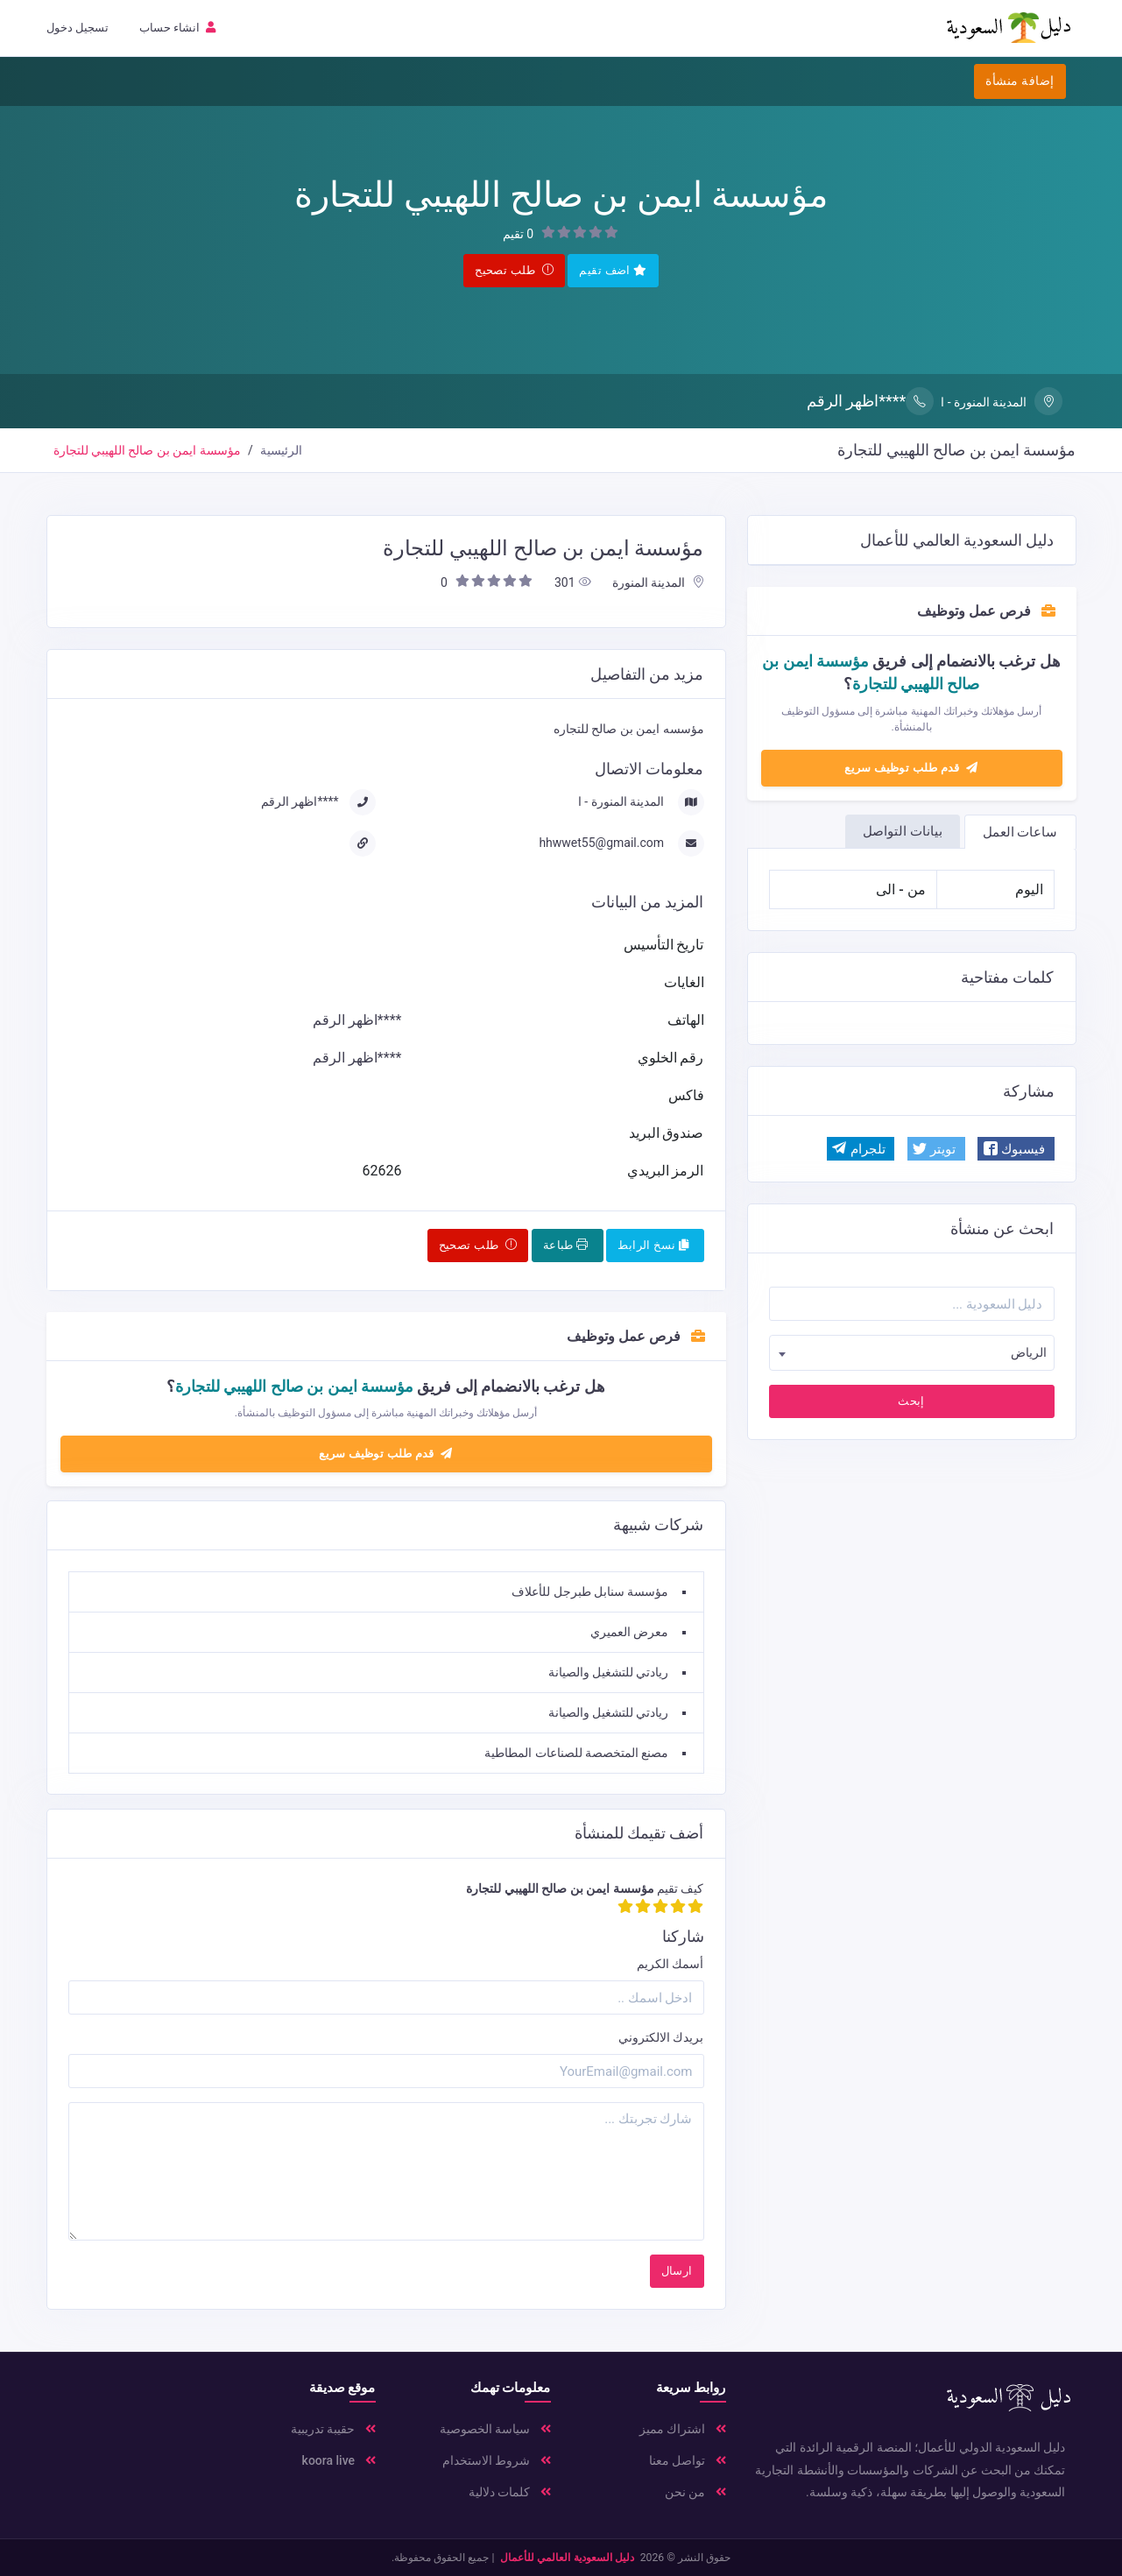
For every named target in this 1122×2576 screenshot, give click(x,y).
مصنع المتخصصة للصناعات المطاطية (576, 1753)
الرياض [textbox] (1029, 1352)
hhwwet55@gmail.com (603, 843)
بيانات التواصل (902, 831)
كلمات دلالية (510, 2492)
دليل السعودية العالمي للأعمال (566, 2557)
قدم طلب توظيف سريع (911, 767)
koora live (339, 2460)
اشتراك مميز (682, 2429)
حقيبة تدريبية (333, 2429)
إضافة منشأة (1019, 81)
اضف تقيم (612, 270)
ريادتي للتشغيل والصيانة (608, 1672)
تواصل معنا (687, 2460)
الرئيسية (281, 450)
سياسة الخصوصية (495, 2429)
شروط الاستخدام (496, 2460)
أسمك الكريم (670, 1964)
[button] (1015, 1149)
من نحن (695, 2492)
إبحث (911, 1401)
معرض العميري (629, 1632)
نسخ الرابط (652, 1245)
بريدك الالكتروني (660, 2037)
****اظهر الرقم (870, 401)
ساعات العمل (1020, 832)
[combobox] (912, 1353)
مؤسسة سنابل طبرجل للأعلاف (590, 1591)
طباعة (566, 1245)
